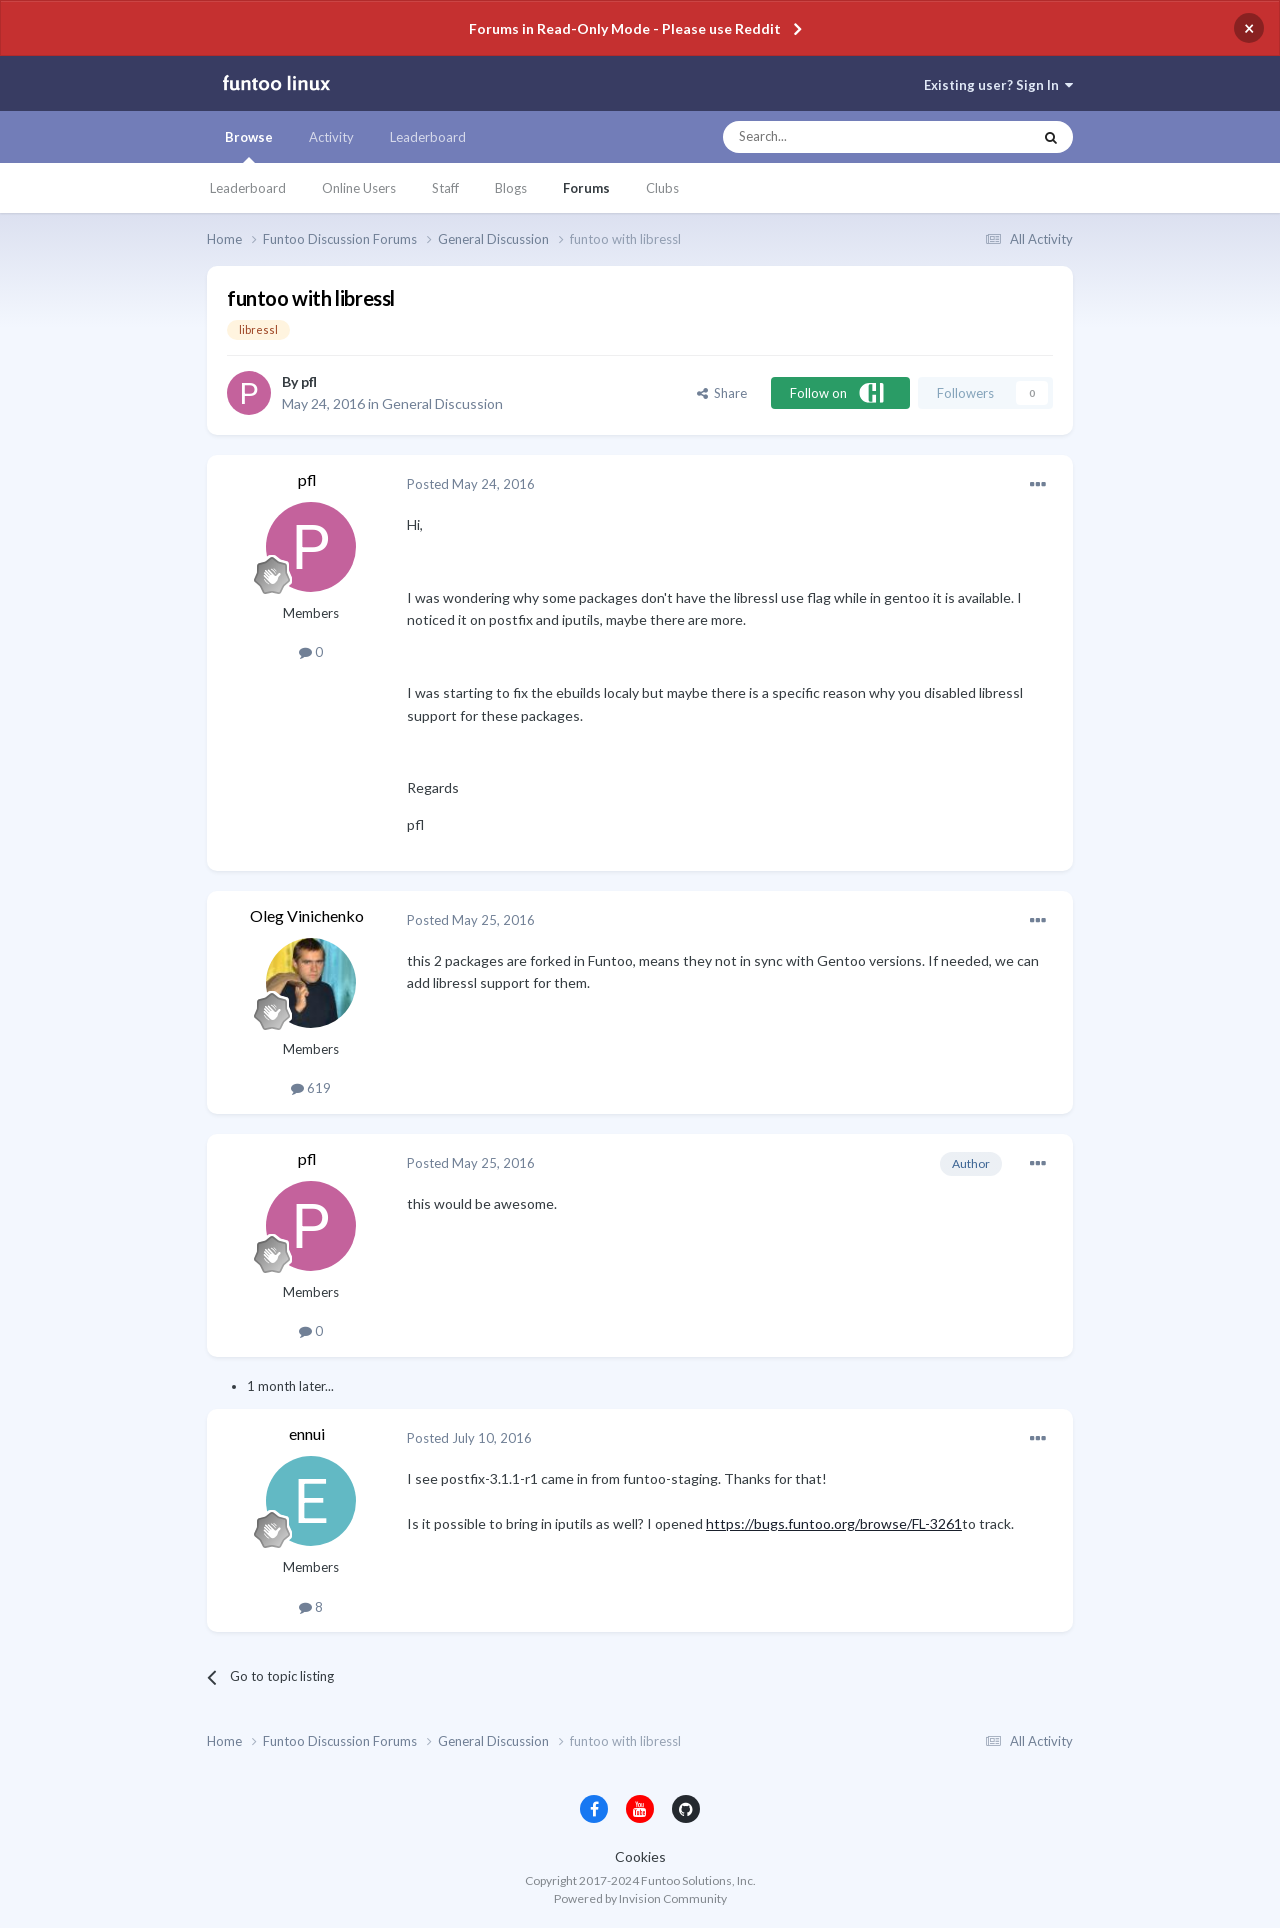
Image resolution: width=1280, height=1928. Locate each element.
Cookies (640, 1856)
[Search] (837, 137)
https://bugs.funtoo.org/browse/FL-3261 (834, 1523)
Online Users (359, 188)
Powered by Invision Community (640, 1898)
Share (722, 393)
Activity (331, 137)
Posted (471, 484)
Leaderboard (248, 188)
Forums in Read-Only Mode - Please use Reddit (625, 28)
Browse (249, 146)
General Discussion (442, 403)
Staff (445, 188)
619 (311, 1088)
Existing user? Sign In (998, 85)
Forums (586, 188)
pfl (309, 381)
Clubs (662, 188)
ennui (307, 1433)
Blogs (511, 188)
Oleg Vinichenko (307, 915)
